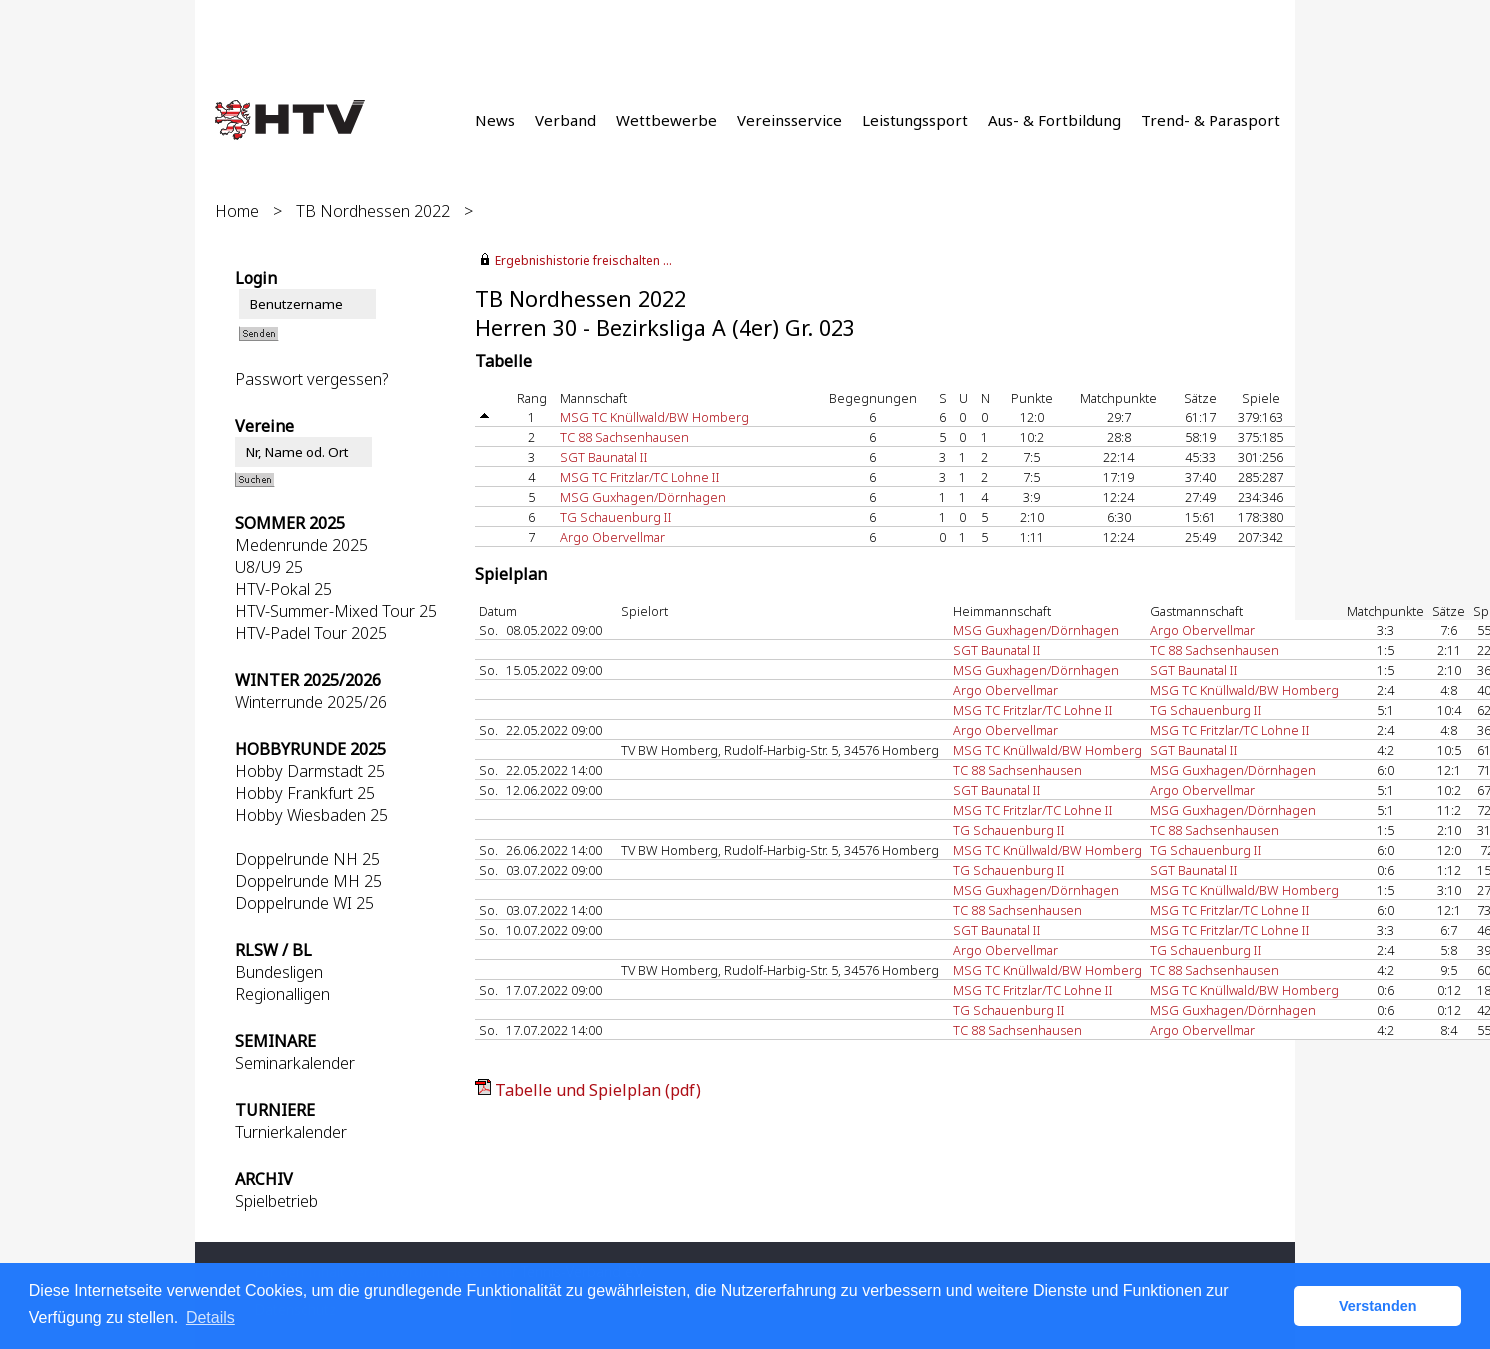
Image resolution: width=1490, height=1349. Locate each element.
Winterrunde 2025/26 (311, 702)
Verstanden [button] (1378, 1306)
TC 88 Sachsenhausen (624, 437)
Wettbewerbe (666, 120)
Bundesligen (279, 972)
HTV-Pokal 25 (283, 589)
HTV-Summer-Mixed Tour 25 (336, 611)
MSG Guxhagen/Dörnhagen (643, 497)
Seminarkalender (295, 1063)
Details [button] (210, 1317)
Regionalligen (282, 994)
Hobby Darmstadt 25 (310, 771)
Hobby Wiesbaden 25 (311, 815)
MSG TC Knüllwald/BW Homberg (654, 417)
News (495, 120)
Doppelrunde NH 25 (307, 859)
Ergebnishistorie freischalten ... (583, 260)
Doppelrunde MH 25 (308, 881)
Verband (565, 120)
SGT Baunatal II (604, 457)
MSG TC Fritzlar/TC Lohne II (640, 477)
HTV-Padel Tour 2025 (311, 633)
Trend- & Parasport (1210, 120)
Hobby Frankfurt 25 (305, 793)
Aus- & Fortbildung (1054, 120)
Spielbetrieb (276, 1201)
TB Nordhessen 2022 (373, 211)
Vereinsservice (789, 120)
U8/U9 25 (269, 567)
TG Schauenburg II (616, 517)
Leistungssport (915, 120)
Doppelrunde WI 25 (304, 903)
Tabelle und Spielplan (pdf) (598, 1090)
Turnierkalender (291, 1132)
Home (237, 211)
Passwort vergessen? (311, 379)
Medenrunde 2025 (301, 545)
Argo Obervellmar (612, 537)
